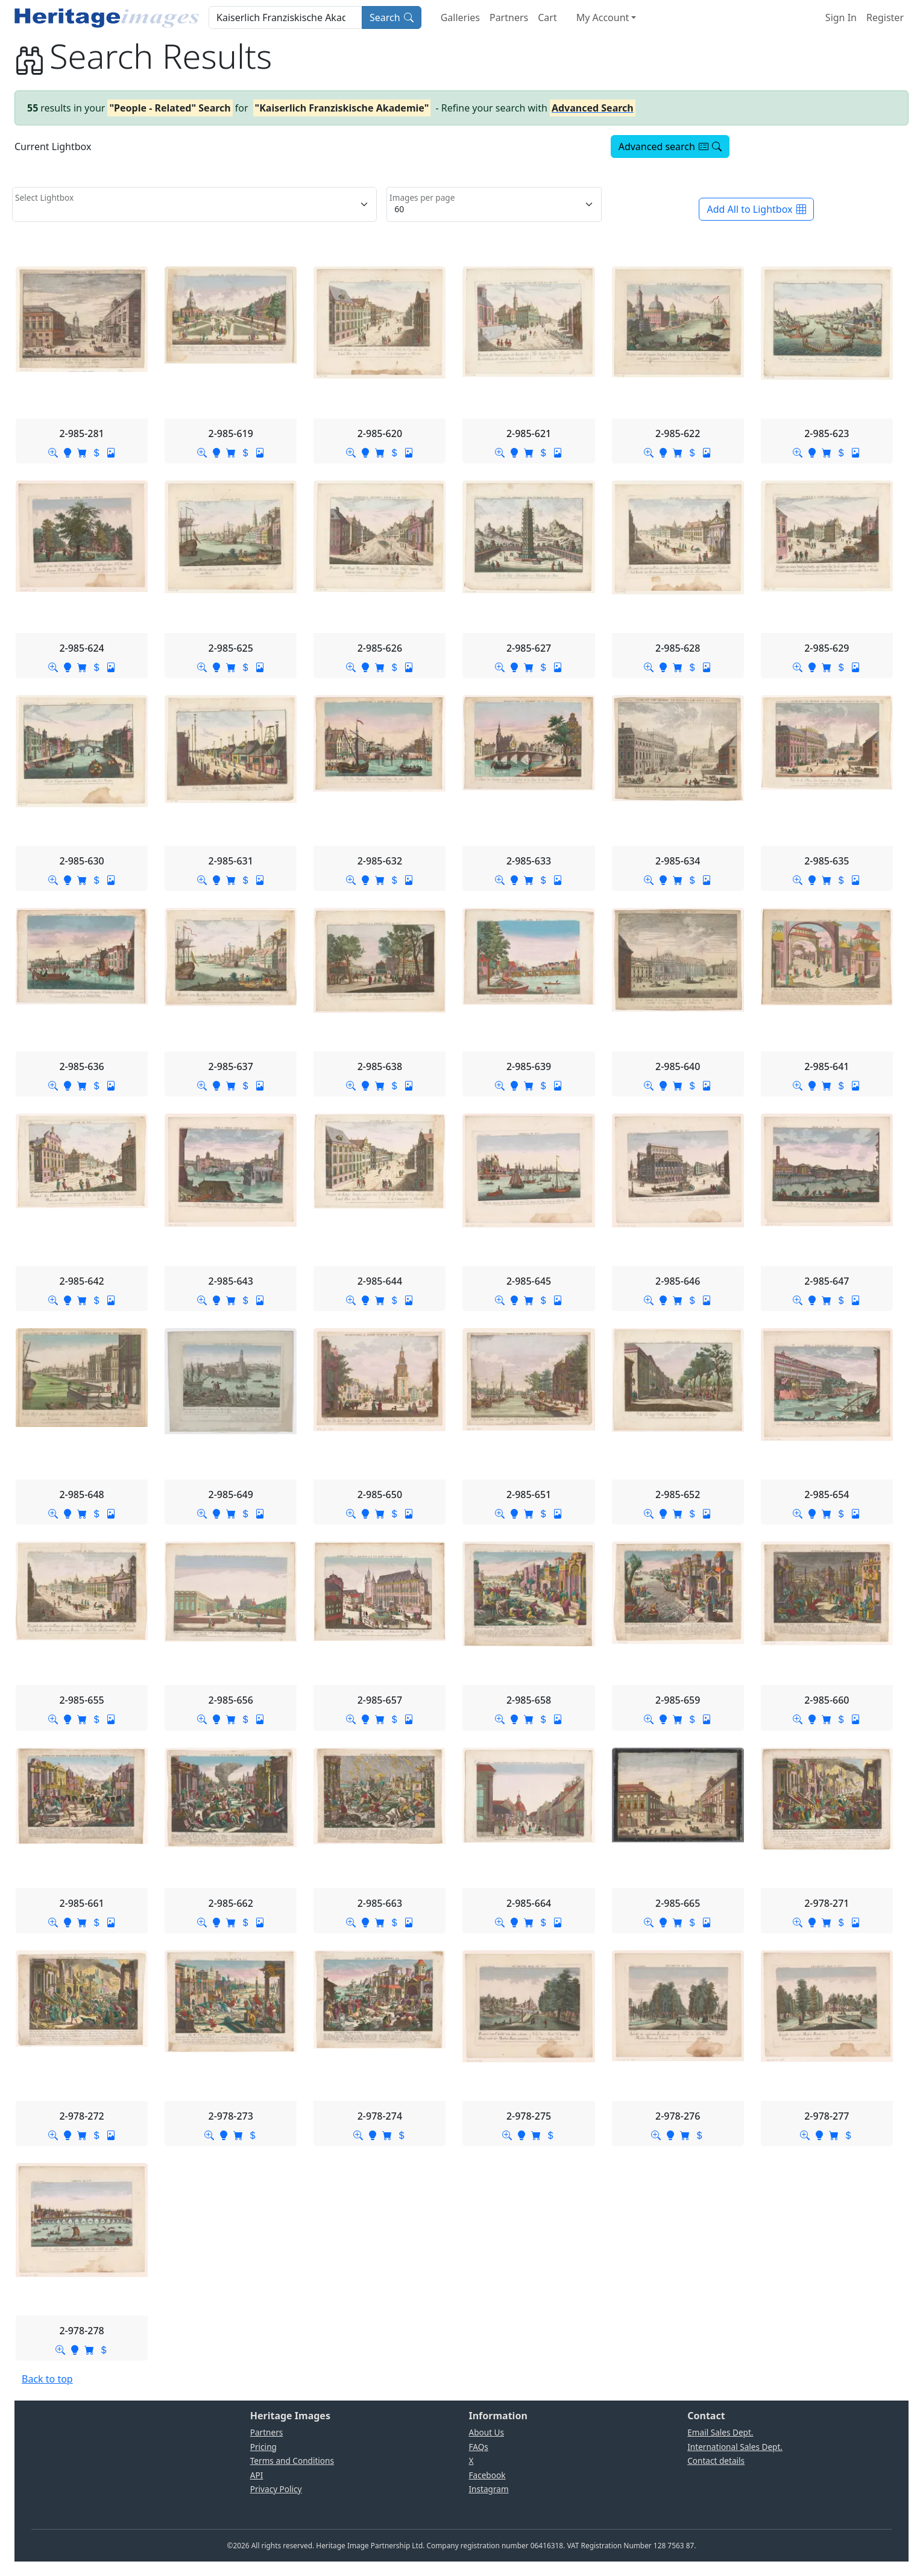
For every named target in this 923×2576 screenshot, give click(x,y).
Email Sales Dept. (720, 2432)
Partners (509, 17)
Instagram (489, 2489)
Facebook (487, 2475)
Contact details (716, 2460)
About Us (487, 2432)
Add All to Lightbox (756, 209)
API (256, 2475)
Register (885, 17)
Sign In (841, 17)
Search (392, 17)
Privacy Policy (276, 2489)
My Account (602, 17)
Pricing (263, 2446)
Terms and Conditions (292, 2460)
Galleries (460, 17)
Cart (547, 17)
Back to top (47, 2378)
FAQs (478, 2446)
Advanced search (670, 146)
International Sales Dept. (735, 2446)
